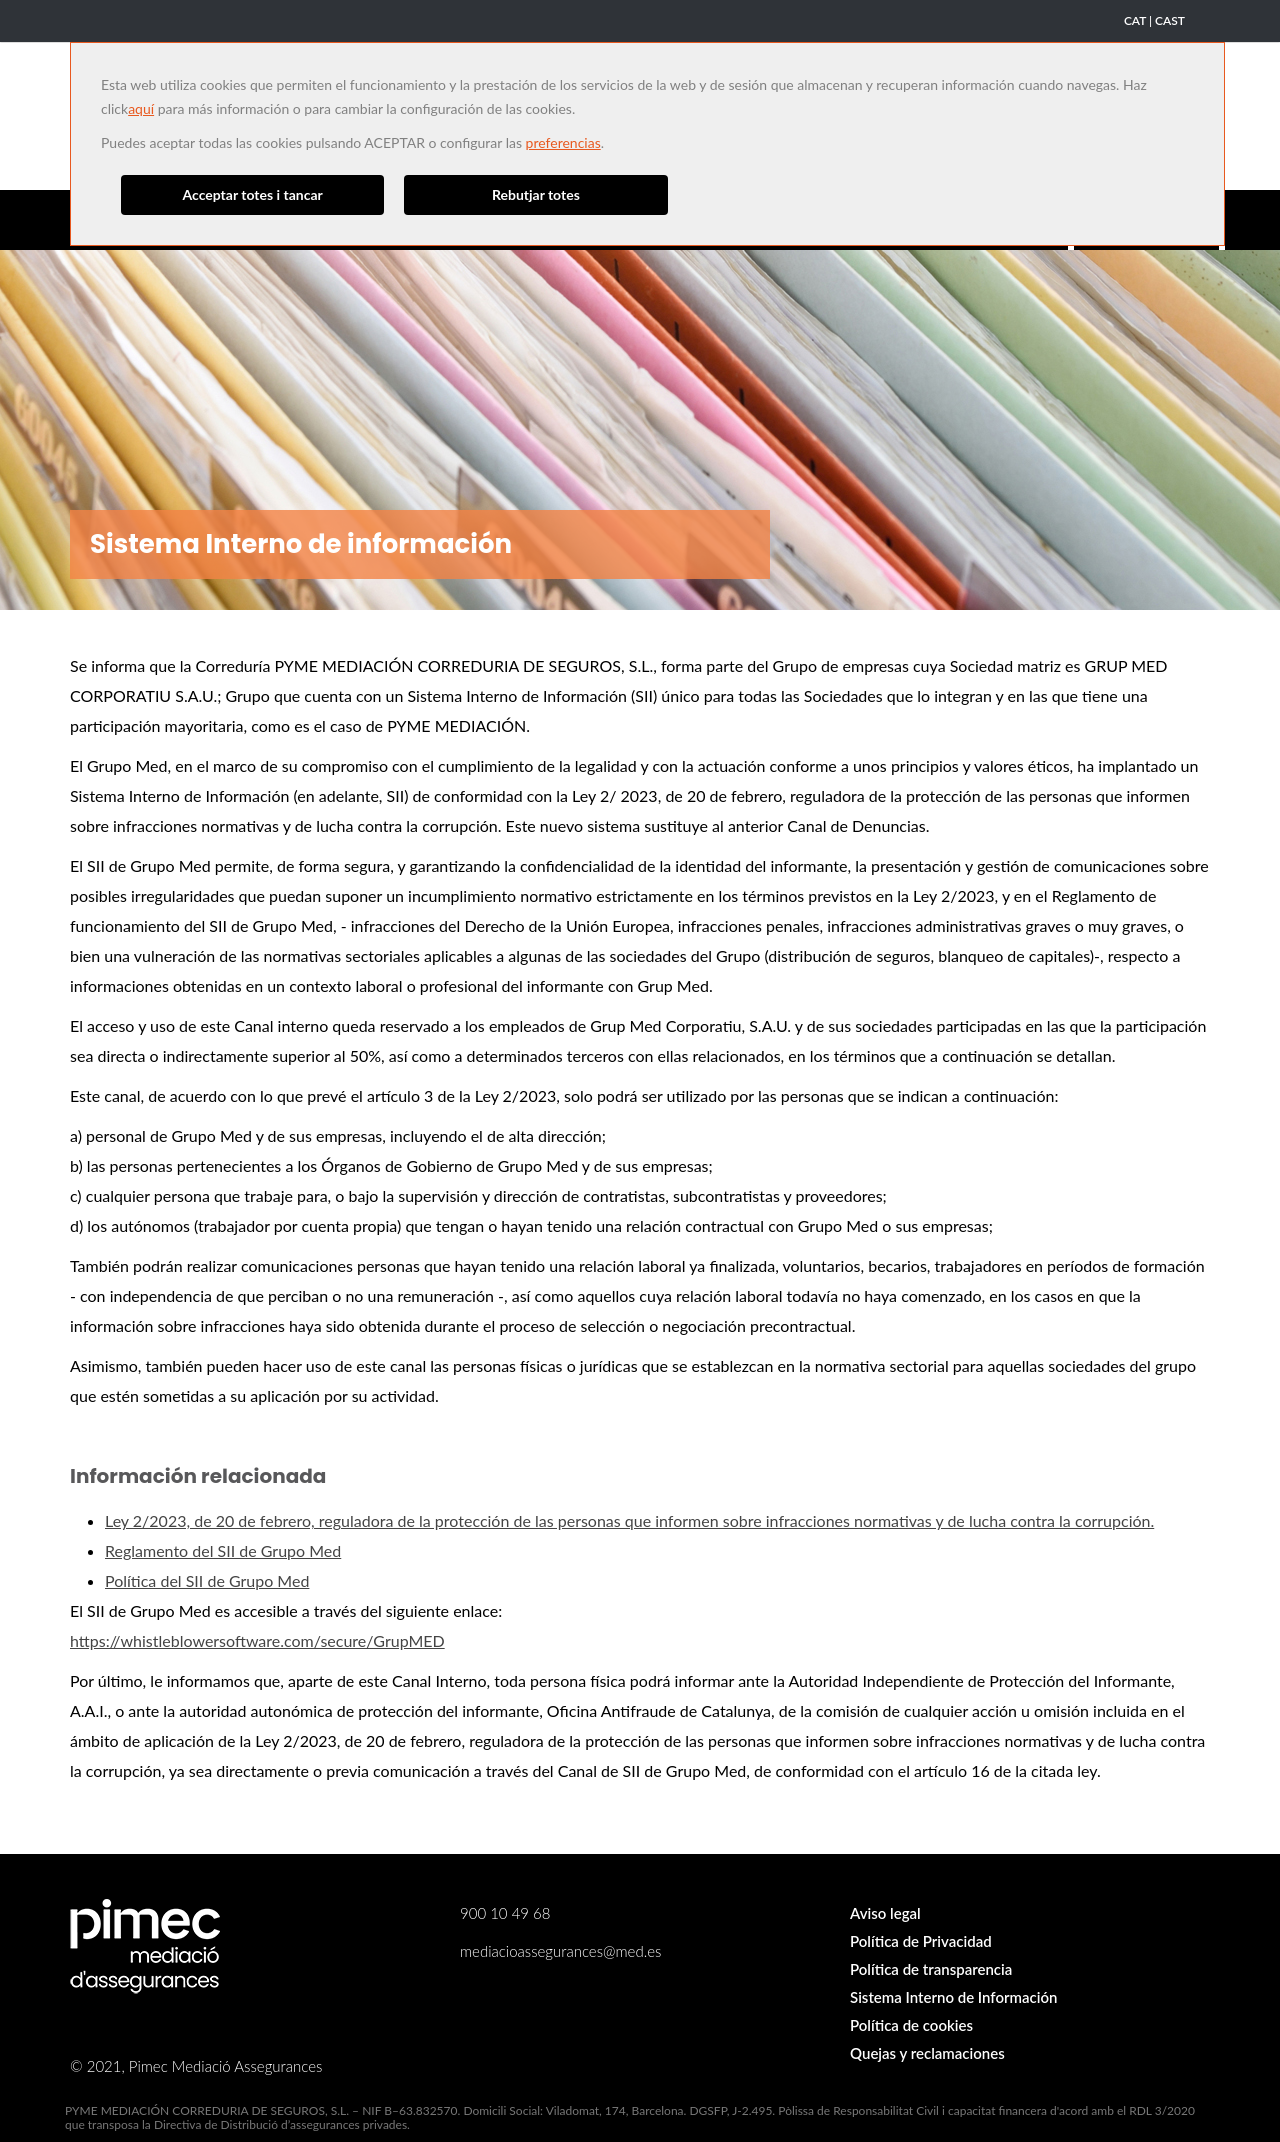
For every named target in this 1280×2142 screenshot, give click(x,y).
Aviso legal (885, 1913)
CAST (1170, 20)
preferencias (563, 142)
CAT (1135, 20)
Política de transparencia (931, 1969)
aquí (141, 108)
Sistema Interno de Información (953, 1997)
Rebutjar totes (536, 194)
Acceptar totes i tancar (253, 194)
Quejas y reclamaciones (927, 2053)
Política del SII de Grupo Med (207, 1580)
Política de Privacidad (921, 1941)
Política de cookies (911, 2025)
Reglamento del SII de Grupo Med (223, 1550)
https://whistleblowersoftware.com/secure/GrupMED (257, 1640)
